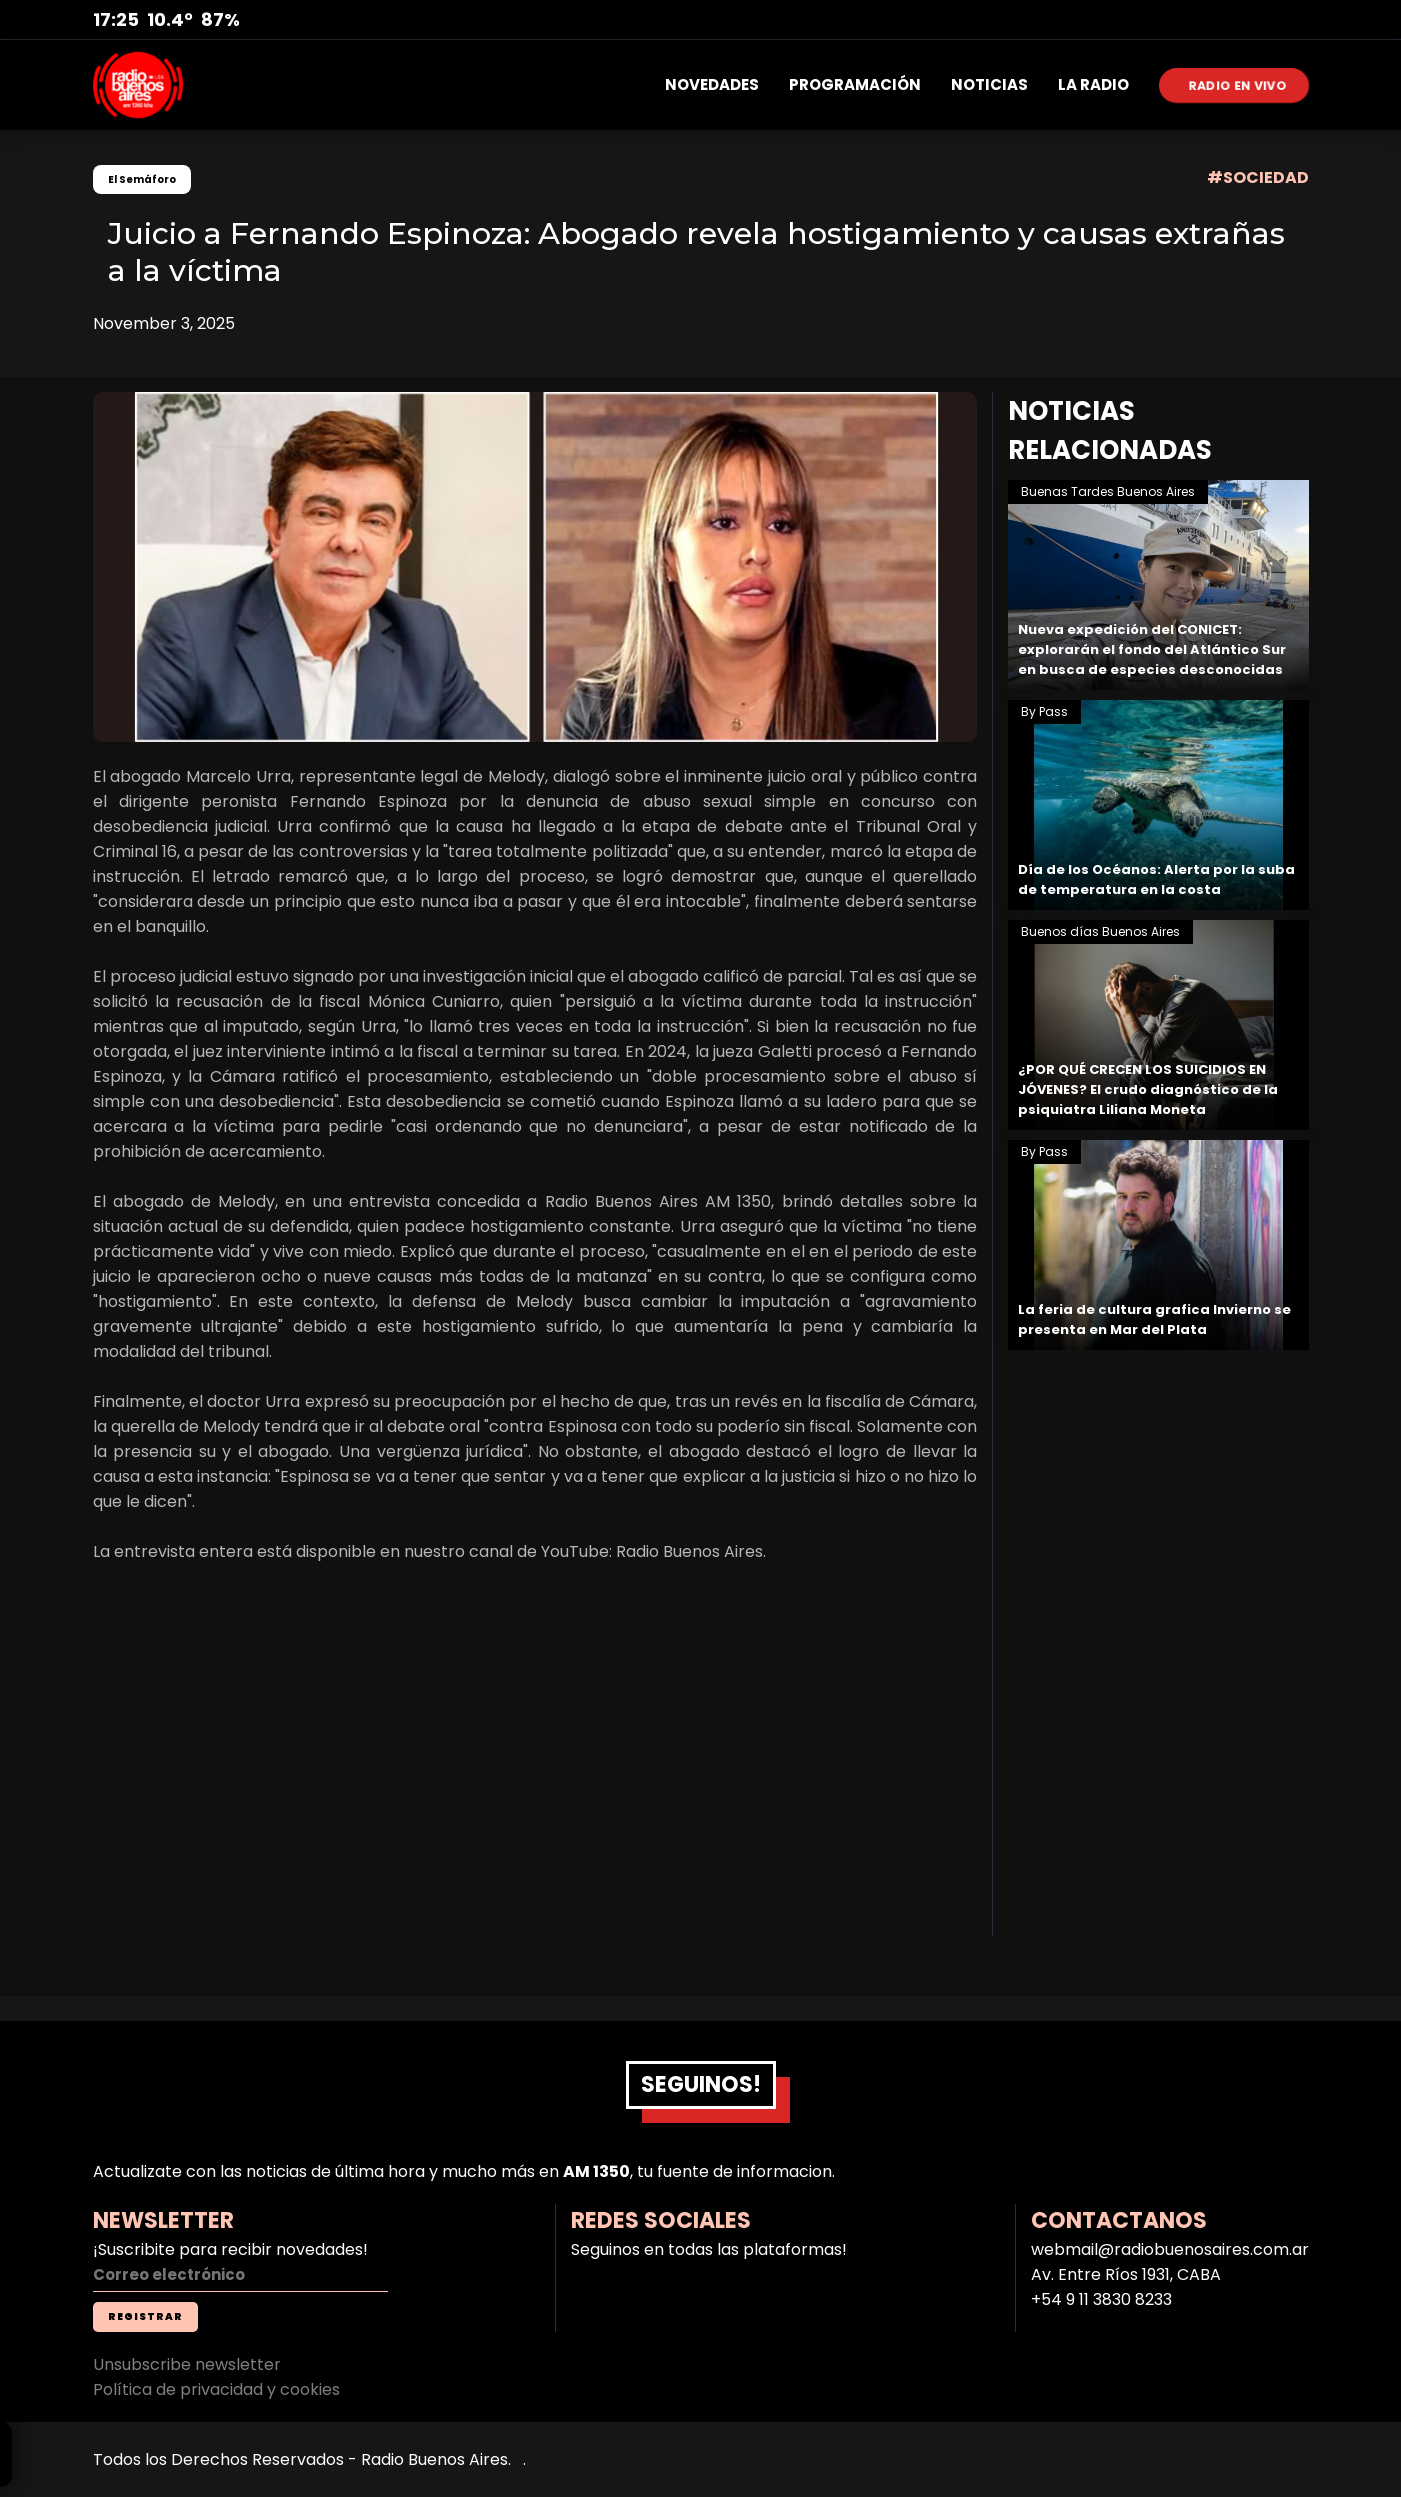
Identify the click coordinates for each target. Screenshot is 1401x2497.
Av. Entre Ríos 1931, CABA (1126, 2274)
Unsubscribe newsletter (187, 2364)
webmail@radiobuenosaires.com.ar (1170, 2249)
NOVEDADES (712, 84)
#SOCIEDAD (1258, 177)
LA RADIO (1093, 84)
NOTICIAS (989, 84)
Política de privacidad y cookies (216, 2389)
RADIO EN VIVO (1238, 84)
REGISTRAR (145, 2316)
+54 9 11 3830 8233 (1101, 2299)
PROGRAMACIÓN (855, 84)
